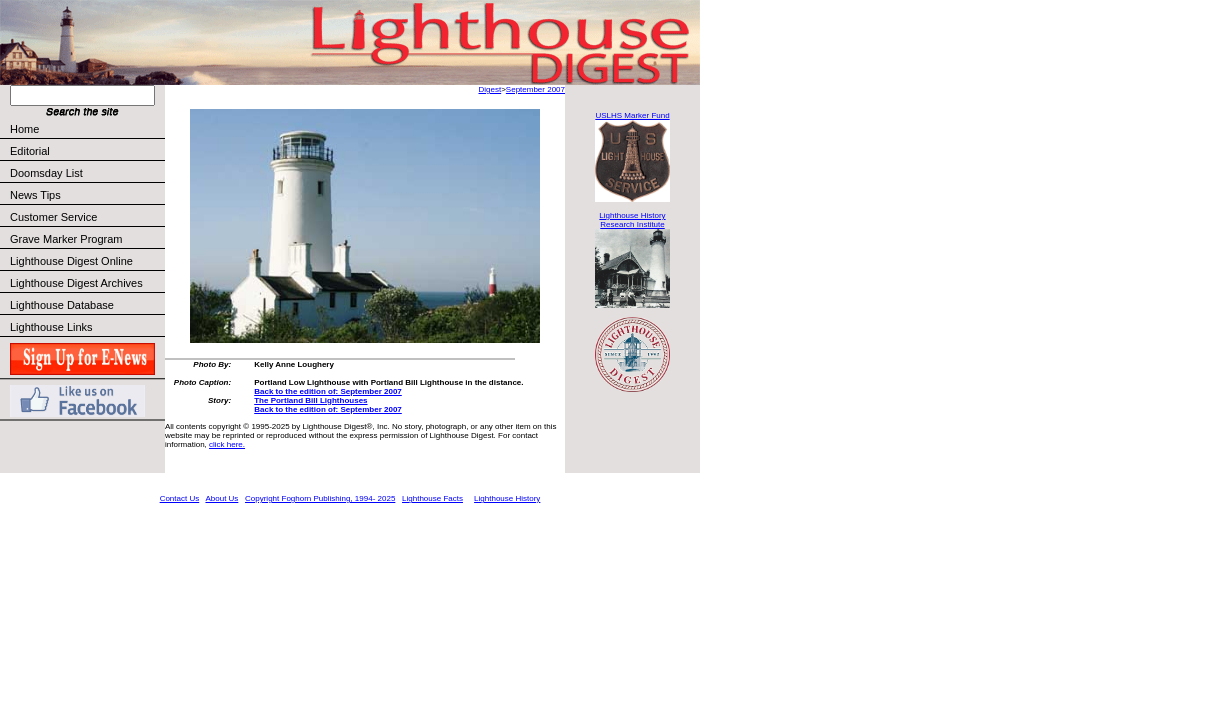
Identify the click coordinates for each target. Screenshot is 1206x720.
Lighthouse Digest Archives (76, 283)
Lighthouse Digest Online (71, 261)
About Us (221, 498)
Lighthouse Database (62, 305)
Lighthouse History (507, 498)
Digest (489, 89)
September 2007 (535, 89)
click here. (227, 444)
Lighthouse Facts (432, 498)
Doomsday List (46, 173)
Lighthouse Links (51, 327)
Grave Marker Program (66, 239)
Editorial (86, 151)
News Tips (35, 195)
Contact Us (180, 498)
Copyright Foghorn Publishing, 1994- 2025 (320, 498)
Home (24, 129)
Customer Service (86, 217)
